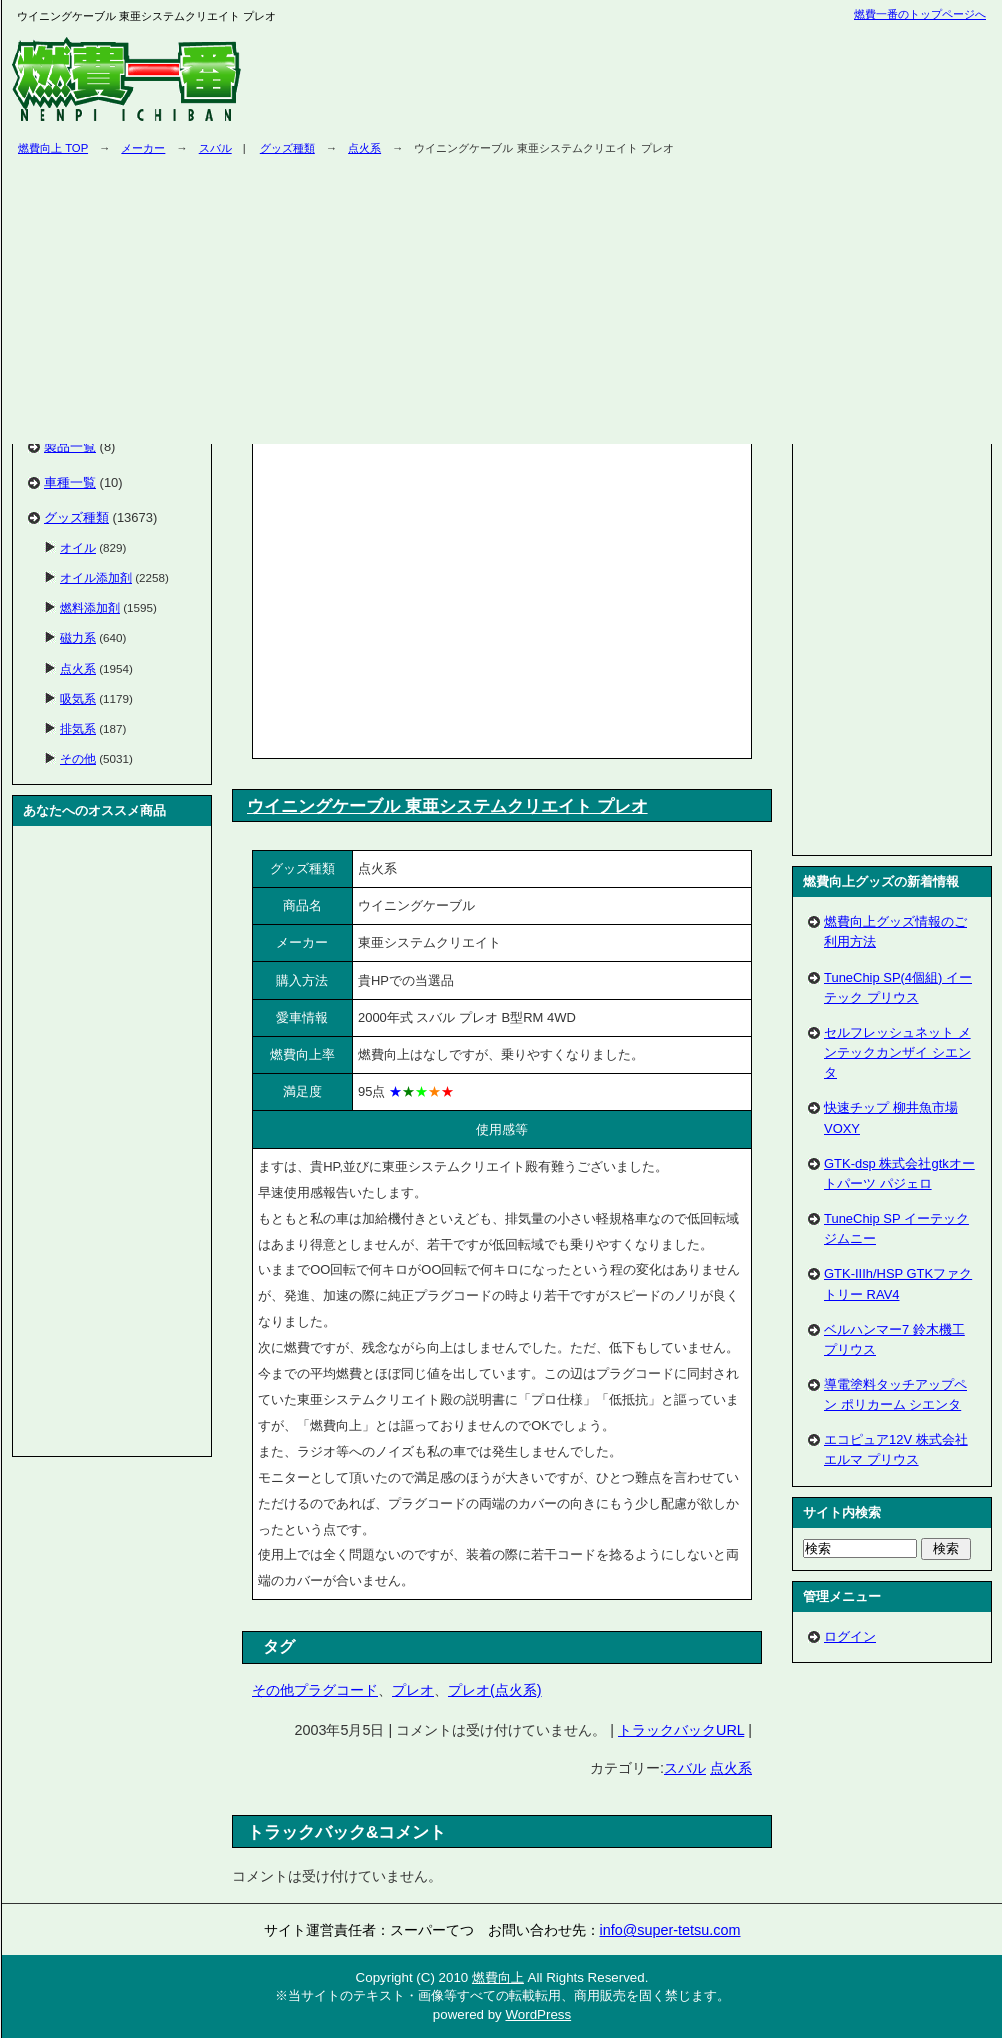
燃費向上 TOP (53, 148)
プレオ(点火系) (495, 1690)
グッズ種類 (76, 517)
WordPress (538, 2014)
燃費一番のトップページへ (920, 14)
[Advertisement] (426, 597)
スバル (215, 148)
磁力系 (78, 637)
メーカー (143, 148)
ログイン (850, 1636)
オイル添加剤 (96, 577)
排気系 (78, 728)
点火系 (731, 1768)
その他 (78, 758)
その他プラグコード (315, 1690)
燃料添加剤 (90, 607)
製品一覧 (70, 446)
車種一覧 (70, 482)
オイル (78, 547)
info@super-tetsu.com (670, 1930)
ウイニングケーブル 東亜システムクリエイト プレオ (447, 806)
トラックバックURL (681, 1730)
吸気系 (78, 698)
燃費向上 (498, 1977)
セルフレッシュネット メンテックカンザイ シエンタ (897, 1052)
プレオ (413, 1690)
